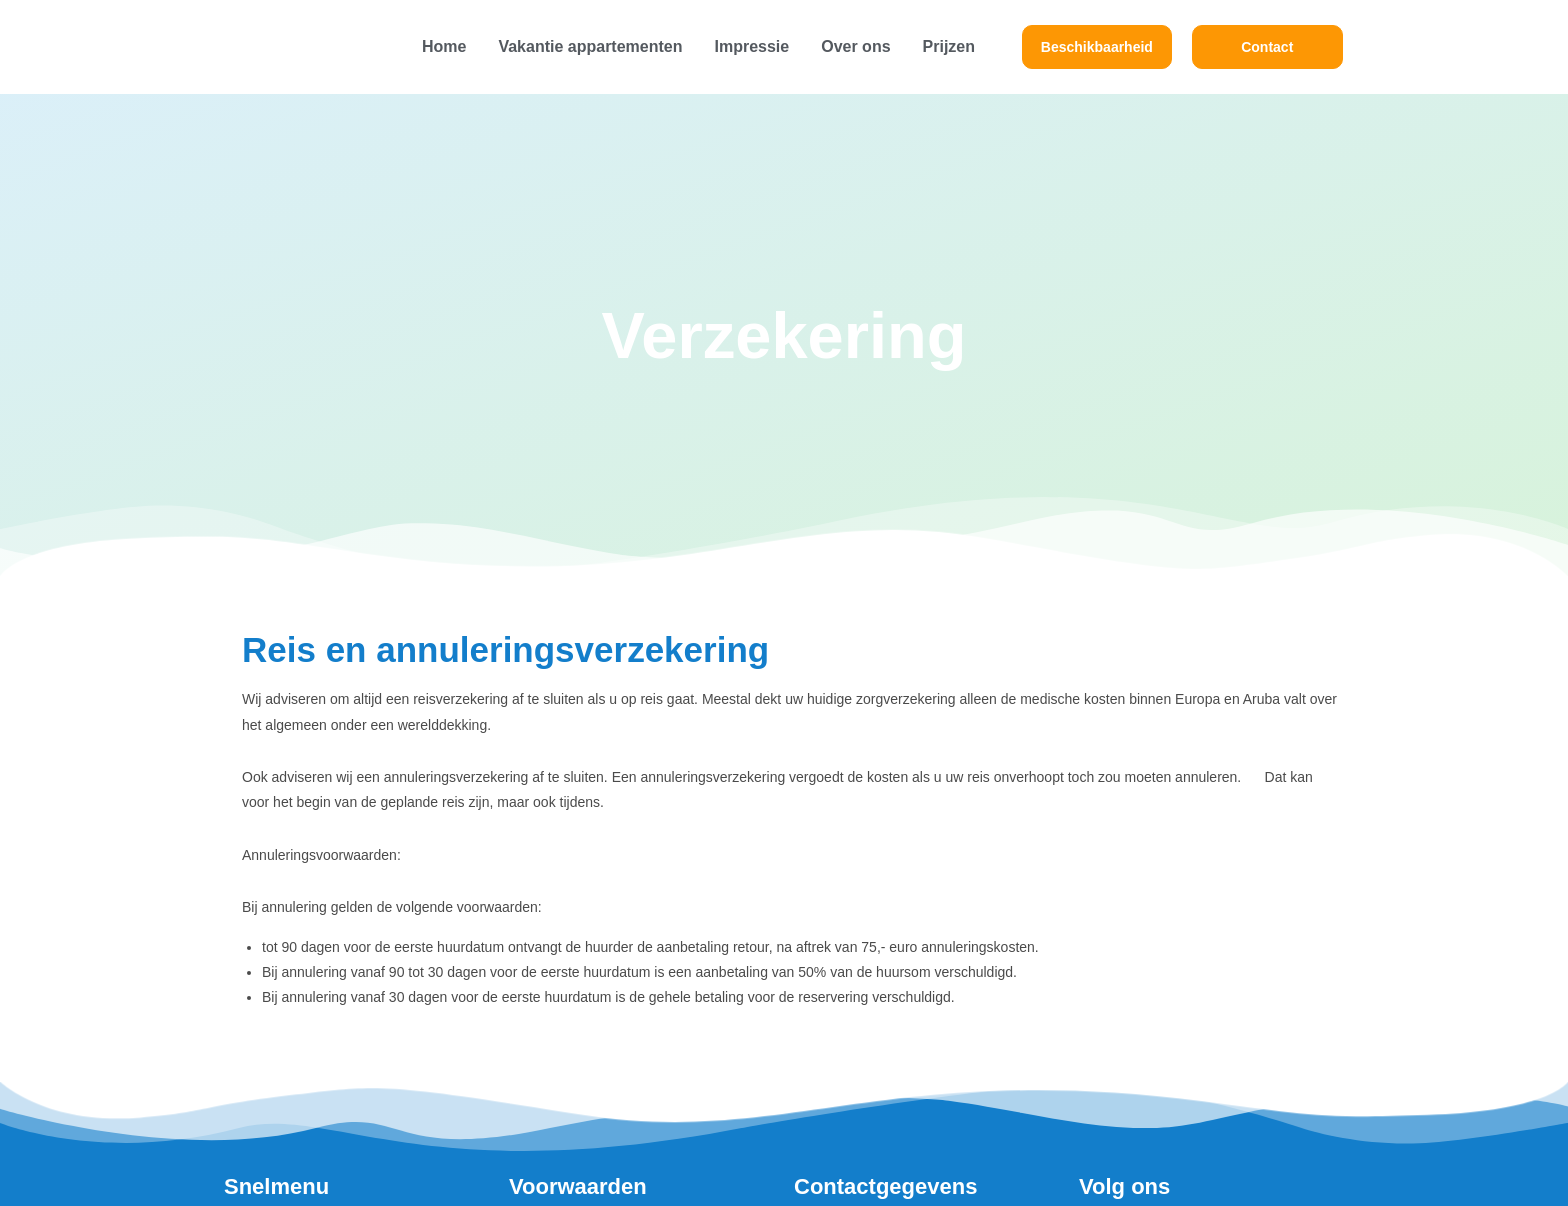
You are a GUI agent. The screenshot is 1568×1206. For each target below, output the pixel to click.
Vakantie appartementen (590, 46)
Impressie (751, 46)
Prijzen (949, 46)
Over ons (855, 46)
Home (444, 46)
